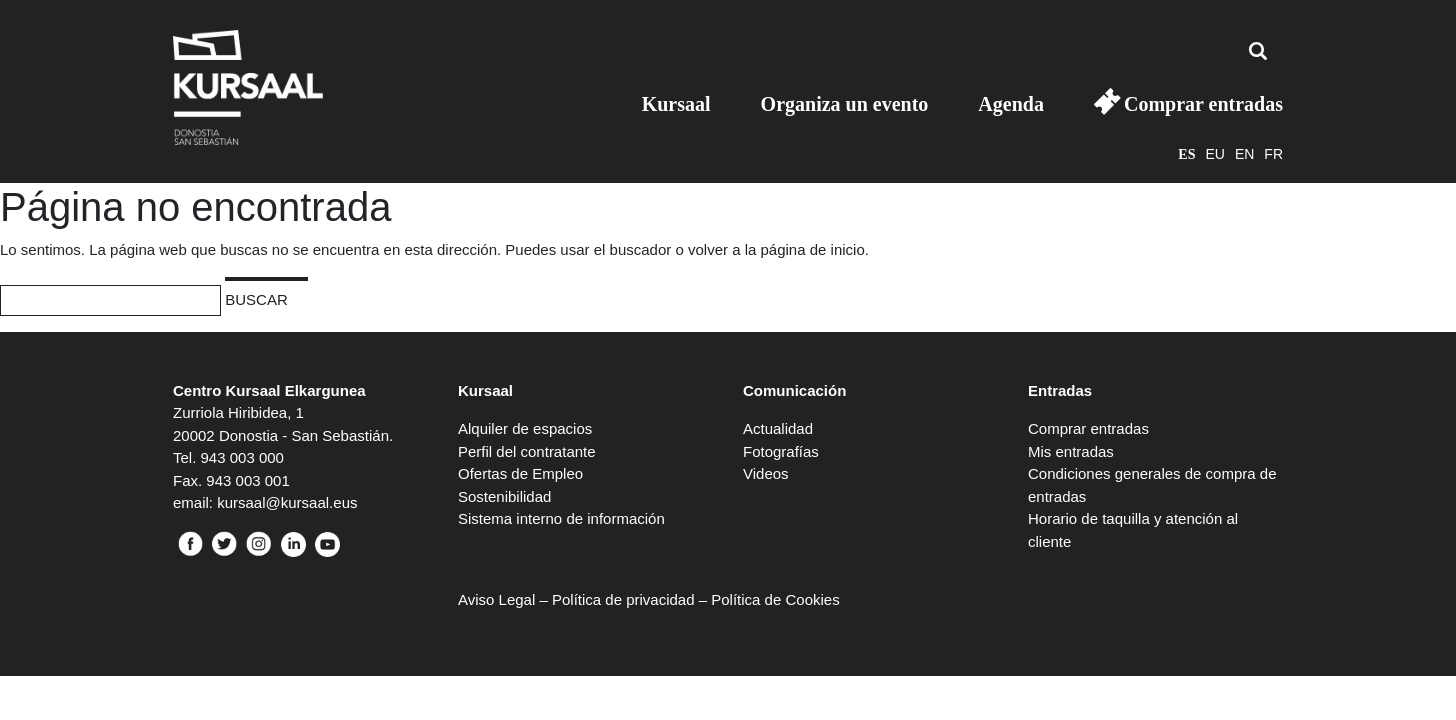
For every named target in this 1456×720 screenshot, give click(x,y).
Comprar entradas (1203, 104)
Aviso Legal (496, 599)
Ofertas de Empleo (520, 473)
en (1244, 154)
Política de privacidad (623, 599)
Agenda (1011, 104)
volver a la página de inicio (776, 249)
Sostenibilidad (504, 496)
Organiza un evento (845, 104)
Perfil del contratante (527, 451)
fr (1273, 154)
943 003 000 (242, 457)
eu (1214, 154)
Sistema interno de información (561, 518)
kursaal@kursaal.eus (287, 502)
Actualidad (778, 428)
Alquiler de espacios (525, 428)
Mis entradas (1071, 451)
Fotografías (781, 451)
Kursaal (676, 104)
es (1186, 154)
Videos (766, 473)
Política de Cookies (775, 599)
